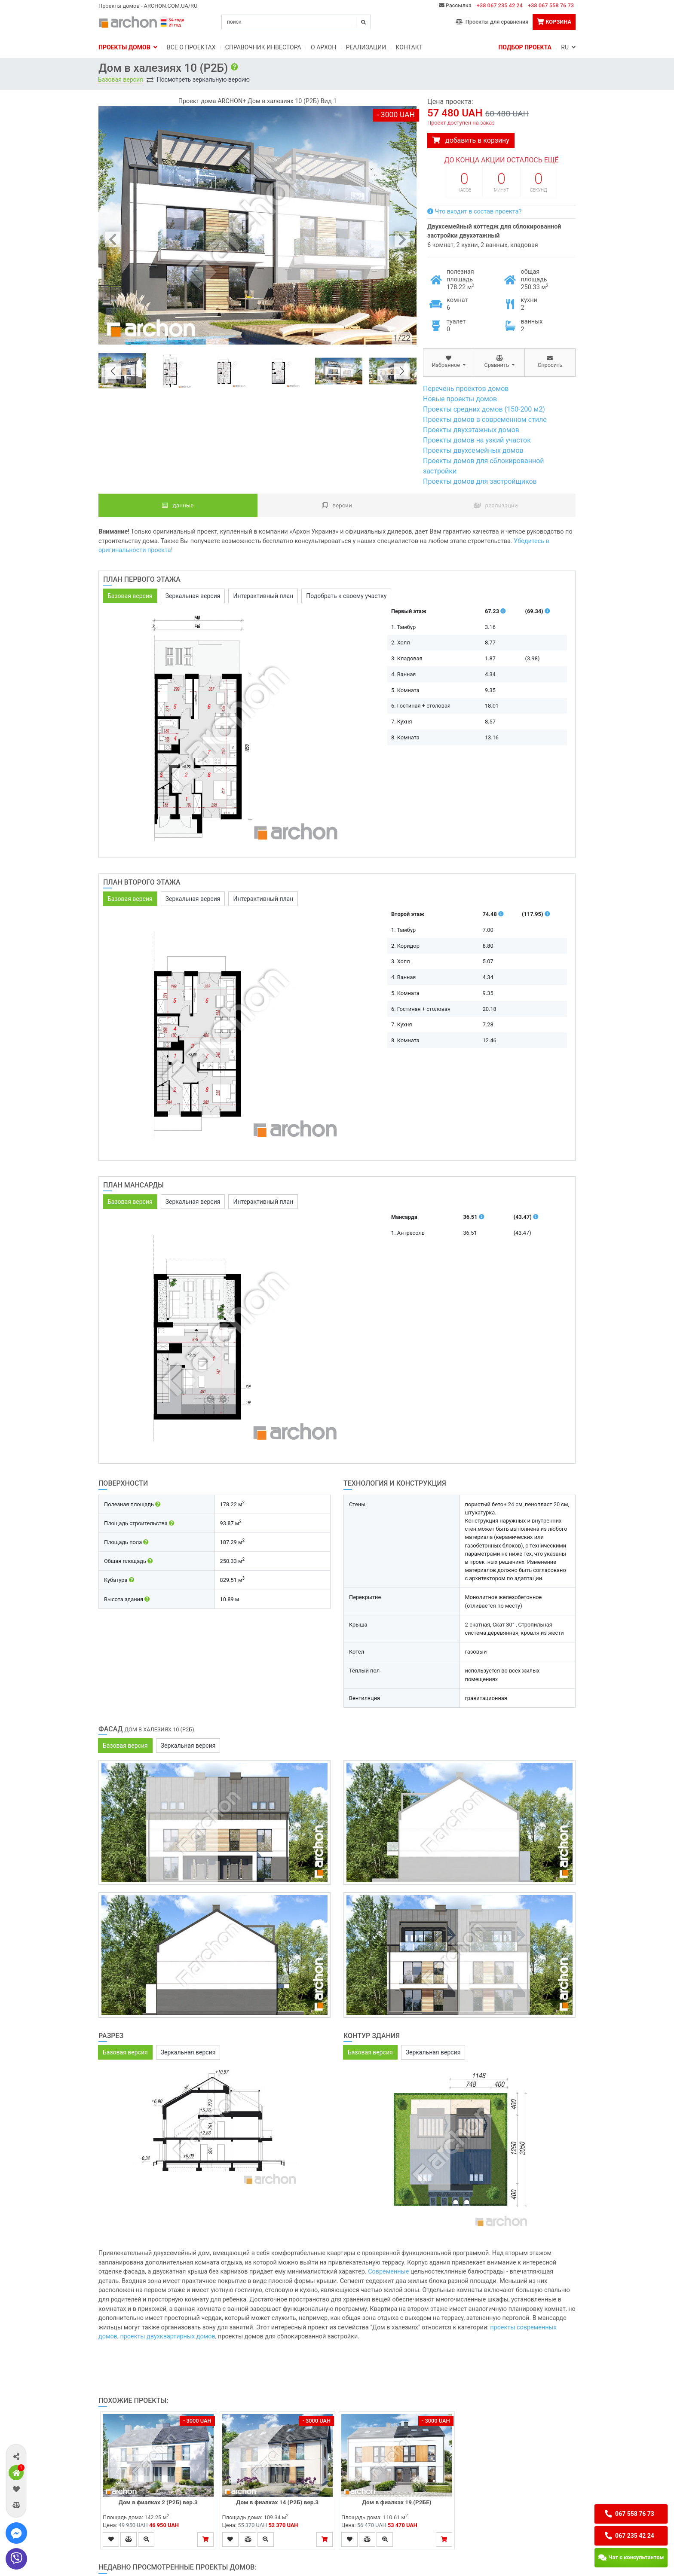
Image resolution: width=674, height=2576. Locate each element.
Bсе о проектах (191, 47)
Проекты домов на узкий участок (477, 440)
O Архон (323, 47)
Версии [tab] (337, 505)
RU (568, 47)
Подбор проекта (524, 47)
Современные (388, 2271)
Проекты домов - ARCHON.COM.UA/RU (147, 6)
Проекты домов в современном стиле (485, 419)
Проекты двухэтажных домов (471, 430)
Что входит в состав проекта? (474, 211)
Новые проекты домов (460, 399)
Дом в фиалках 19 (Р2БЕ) (397, 2502)
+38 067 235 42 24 (500, 5)
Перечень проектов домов (466, 389)
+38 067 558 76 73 (551, 5)
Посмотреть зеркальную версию (203, 79)
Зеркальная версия (193, 595)
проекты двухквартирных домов (167, 2336)
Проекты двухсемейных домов (473, 450)
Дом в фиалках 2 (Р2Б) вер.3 (158, 2502)
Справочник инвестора (263, 47)
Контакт (409, 47)
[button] (16, 2456)
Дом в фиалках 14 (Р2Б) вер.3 (277, 2502)
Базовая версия (120, 79)
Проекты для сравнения (492, 21)
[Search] (296, 22)
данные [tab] (177, 505)
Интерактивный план (263, 595)
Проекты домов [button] (127, 47)
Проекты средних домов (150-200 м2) (484, 409)
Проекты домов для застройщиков (480, 481)
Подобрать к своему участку (346, 595)
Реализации (366, 47)
